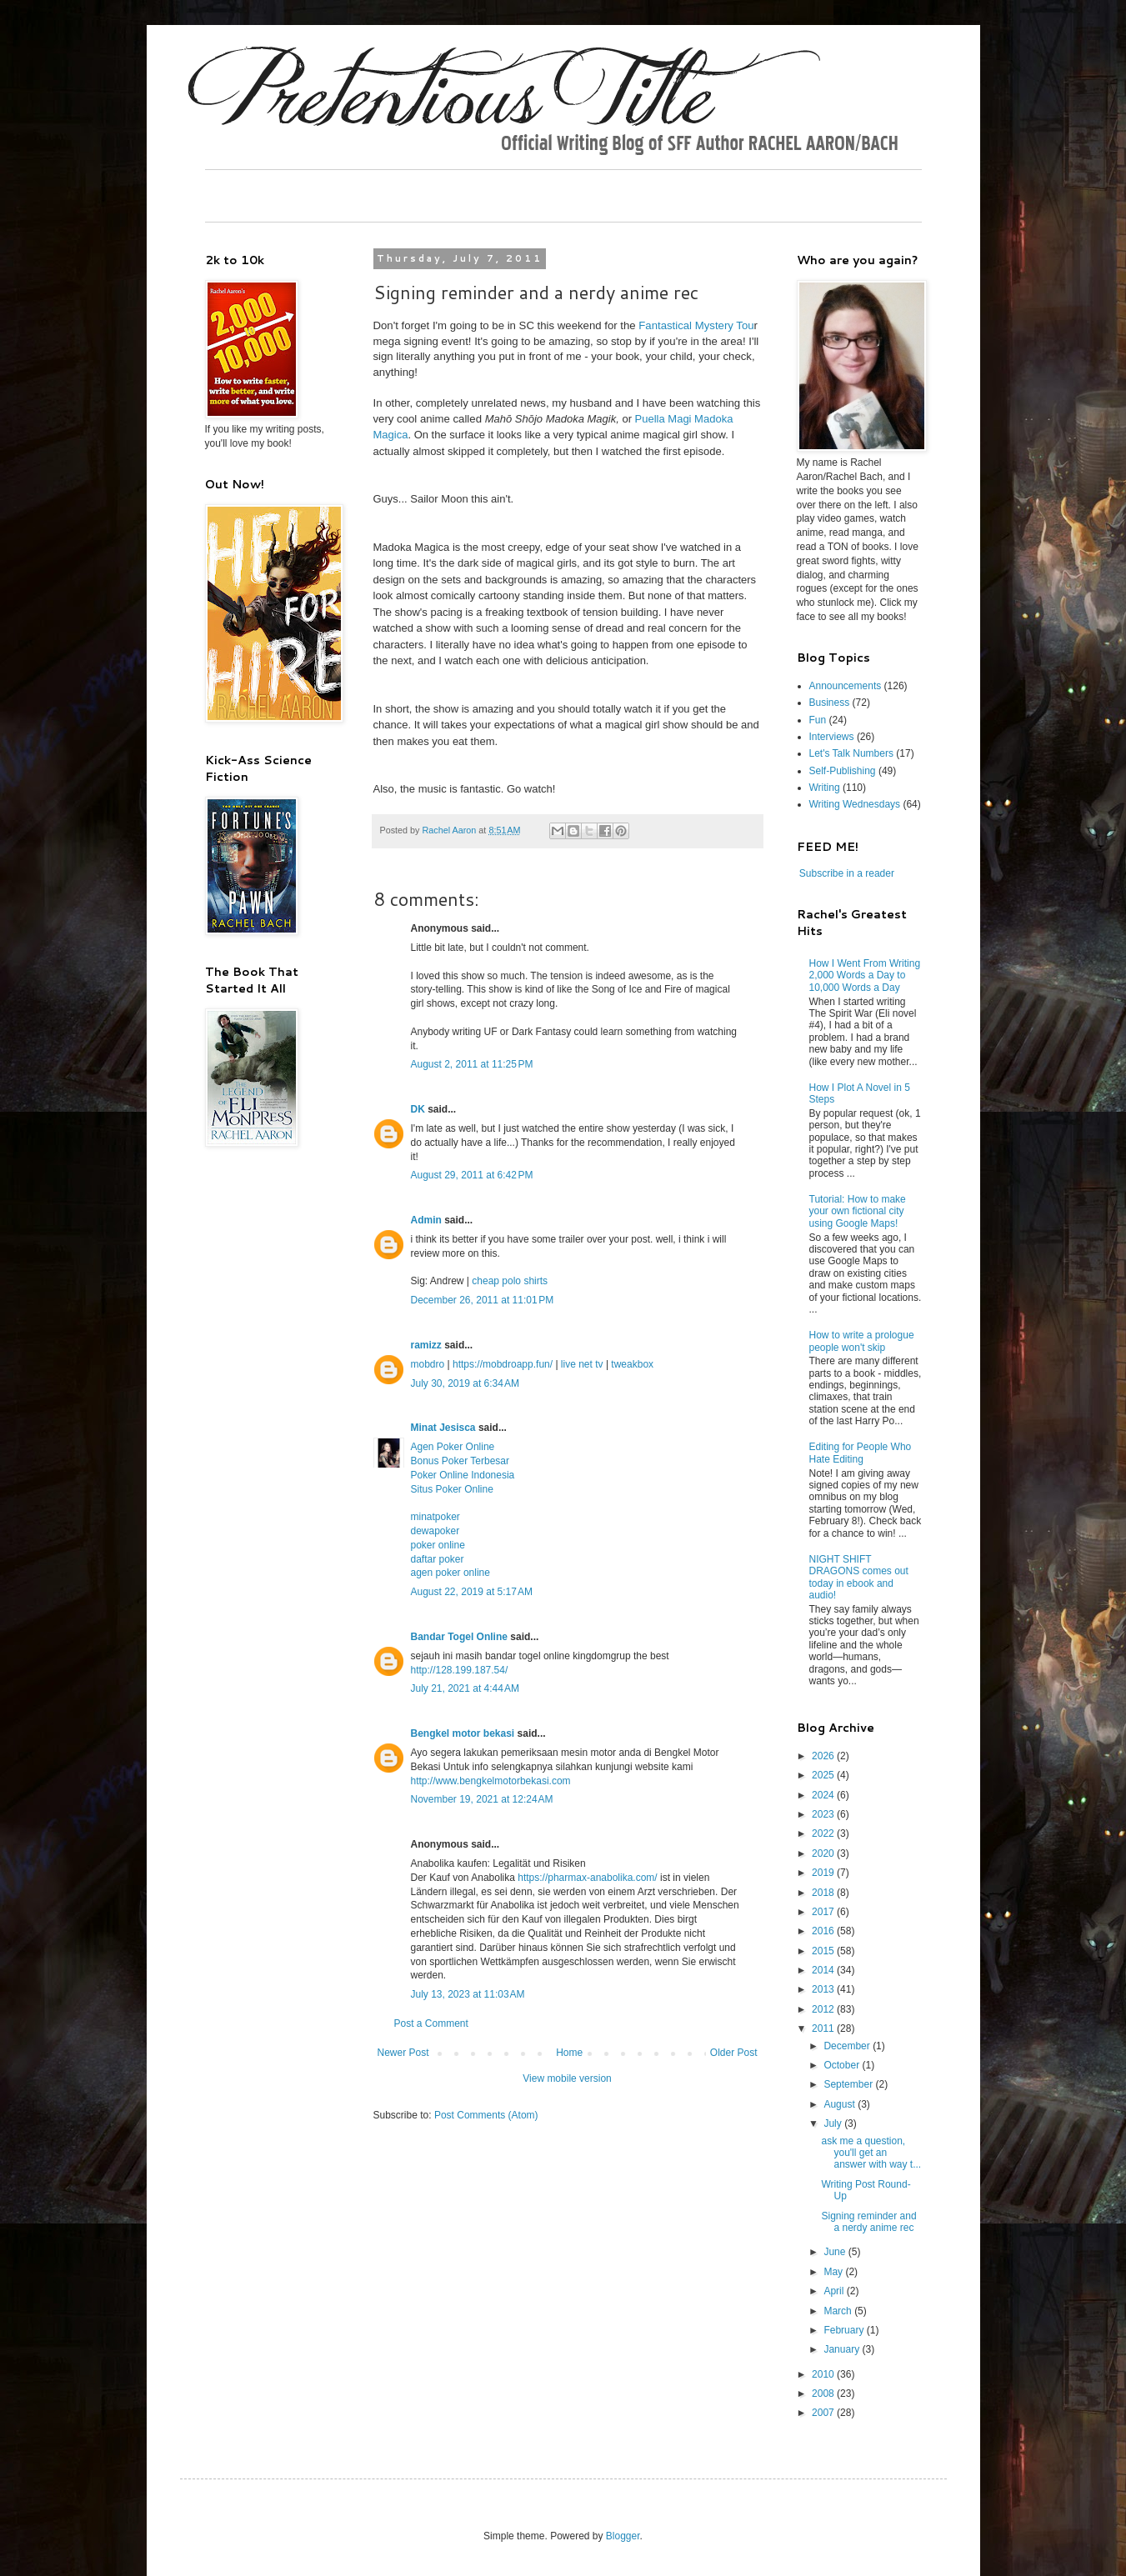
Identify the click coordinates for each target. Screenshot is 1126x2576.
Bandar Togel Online (459, 1637)
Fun (818, 720)
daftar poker (437, 1559)
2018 (824, 1892)
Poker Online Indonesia (463, 1475)
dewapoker (435, 1531)
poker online (438, 1545)
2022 (824, 1833)
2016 (824, 1931)
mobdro (428, 1364)
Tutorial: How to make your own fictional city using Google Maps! (857, 1211)
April (834, 2291)
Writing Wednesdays (855, 804)
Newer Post (403, 2052)
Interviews (831, 737)
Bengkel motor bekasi (463, 1733)
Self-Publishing (842, 771)
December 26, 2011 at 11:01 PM (482, 1300)
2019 (824, 1872)
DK (418, 1109)
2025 (824, 1775)
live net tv (582, 1364)
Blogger (623, 2536)
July (833, 2123)
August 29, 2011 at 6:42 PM (472, 1175)
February (844, 2330)
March (838, 2311)
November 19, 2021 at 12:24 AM (482, 1799)
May (834, 2272)
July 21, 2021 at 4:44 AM (465, 1688)
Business (829, 702)
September (849, 2084)
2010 (824, 2374)
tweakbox (632, 1364)
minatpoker (435, 1517)
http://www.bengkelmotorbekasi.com (491, 1781)
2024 (824, 1795)
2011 (824, 2028)
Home (569, 2052)
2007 (824, 2412)
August (840, 2104)
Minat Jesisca (443, 1427)
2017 (824, 1912)
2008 (824, 2393)
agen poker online (450, 1572)
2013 (824, 1989)
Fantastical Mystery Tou (695, 325)
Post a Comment (431, 2023)
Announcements (845, 686)
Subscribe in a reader (846, 873)
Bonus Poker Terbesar (460, 1461)
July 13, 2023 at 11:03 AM (468, 1994)
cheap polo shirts (510, 1281)
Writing (824, 787)
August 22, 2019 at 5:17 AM (472, 1592)
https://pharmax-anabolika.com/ (587, 1877)
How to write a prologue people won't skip (861, 1341)
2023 (824, 1814)
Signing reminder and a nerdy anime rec (868, 2221)
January (842, 2349)
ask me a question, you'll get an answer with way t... (871, 2153)
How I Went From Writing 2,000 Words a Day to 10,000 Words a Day (865, 975)
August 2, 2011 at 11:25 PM (472, 1064)
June (835, 2252)
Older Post (734, 2052)
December (848, 2046)
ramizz (426, 1345)
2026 (824, 1756)
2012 (824, 2009)
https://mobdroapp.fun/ (503, 1364)
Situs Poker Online (452, 1489)
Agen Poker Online (453, 1447)
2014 (824, 1970)
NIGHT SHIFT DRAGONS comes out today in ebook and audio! (858, 1577)
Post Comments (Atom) (486, 2115)
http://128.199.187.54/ (459, 1670)
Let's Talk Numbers (851, 753)
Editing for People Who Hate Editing (860, 1452)
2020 (824, 1853)
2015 (824, 1951)
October (842, 2065)
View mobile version (567, 2078)
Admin (426, 1220)
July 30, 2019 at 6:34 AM (465, 1383)
